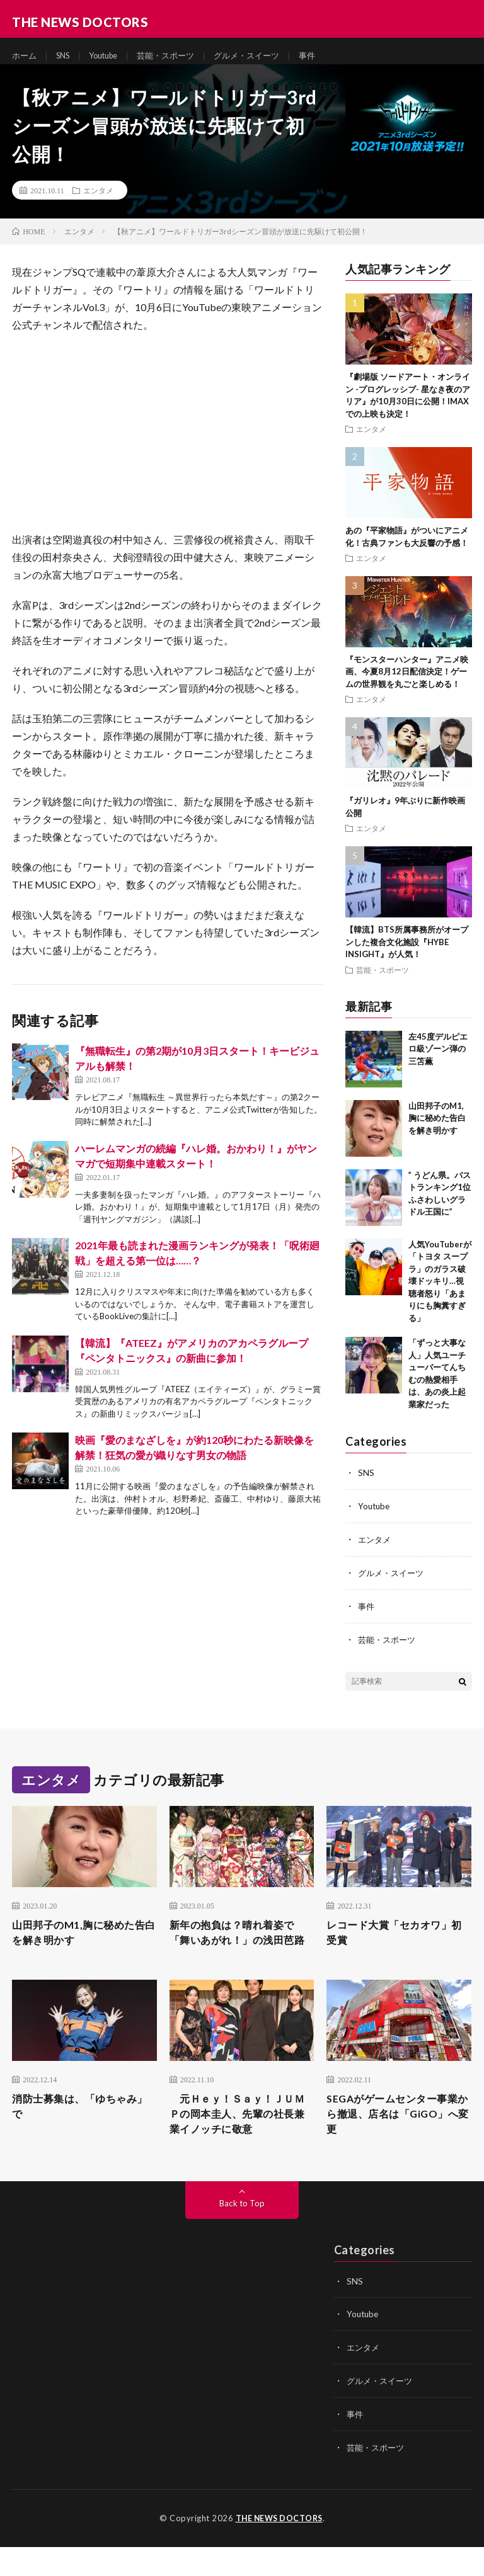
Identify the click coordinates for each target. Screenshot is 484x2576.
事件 (328, 56)
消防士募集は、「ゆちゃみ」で (76, 2135)
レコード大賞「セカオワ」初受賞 (396, 1941)
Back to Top (242, 2235)
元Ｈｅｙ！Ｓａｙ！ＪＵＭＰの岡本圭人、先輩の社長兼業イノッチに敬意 (239, 2144)
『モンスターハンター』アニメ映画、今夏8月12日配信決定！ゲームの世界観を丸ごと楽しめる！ (406, 683)
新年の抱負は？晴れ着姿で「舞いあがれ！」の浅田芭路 (239, 1950)
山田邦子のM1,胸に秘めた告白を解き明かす (437, 1128)
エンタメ (98, 201)
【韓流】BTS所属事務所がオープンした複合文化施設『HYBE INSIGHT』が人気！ (406, 953)
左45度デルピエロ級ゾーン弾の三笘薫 (438, 1059)
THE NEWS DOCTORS (279, 2548)
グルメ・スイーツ (264, 56)
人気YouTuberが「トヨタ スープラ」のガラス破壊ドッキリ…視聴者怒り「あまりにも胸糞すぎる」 (439, 1292)
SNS (66, 56)
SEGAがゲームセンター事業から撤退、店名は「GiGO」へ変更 (394, 2144)
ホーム (25, 56)
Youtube (111, 56)
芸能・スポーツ (178, 56)
